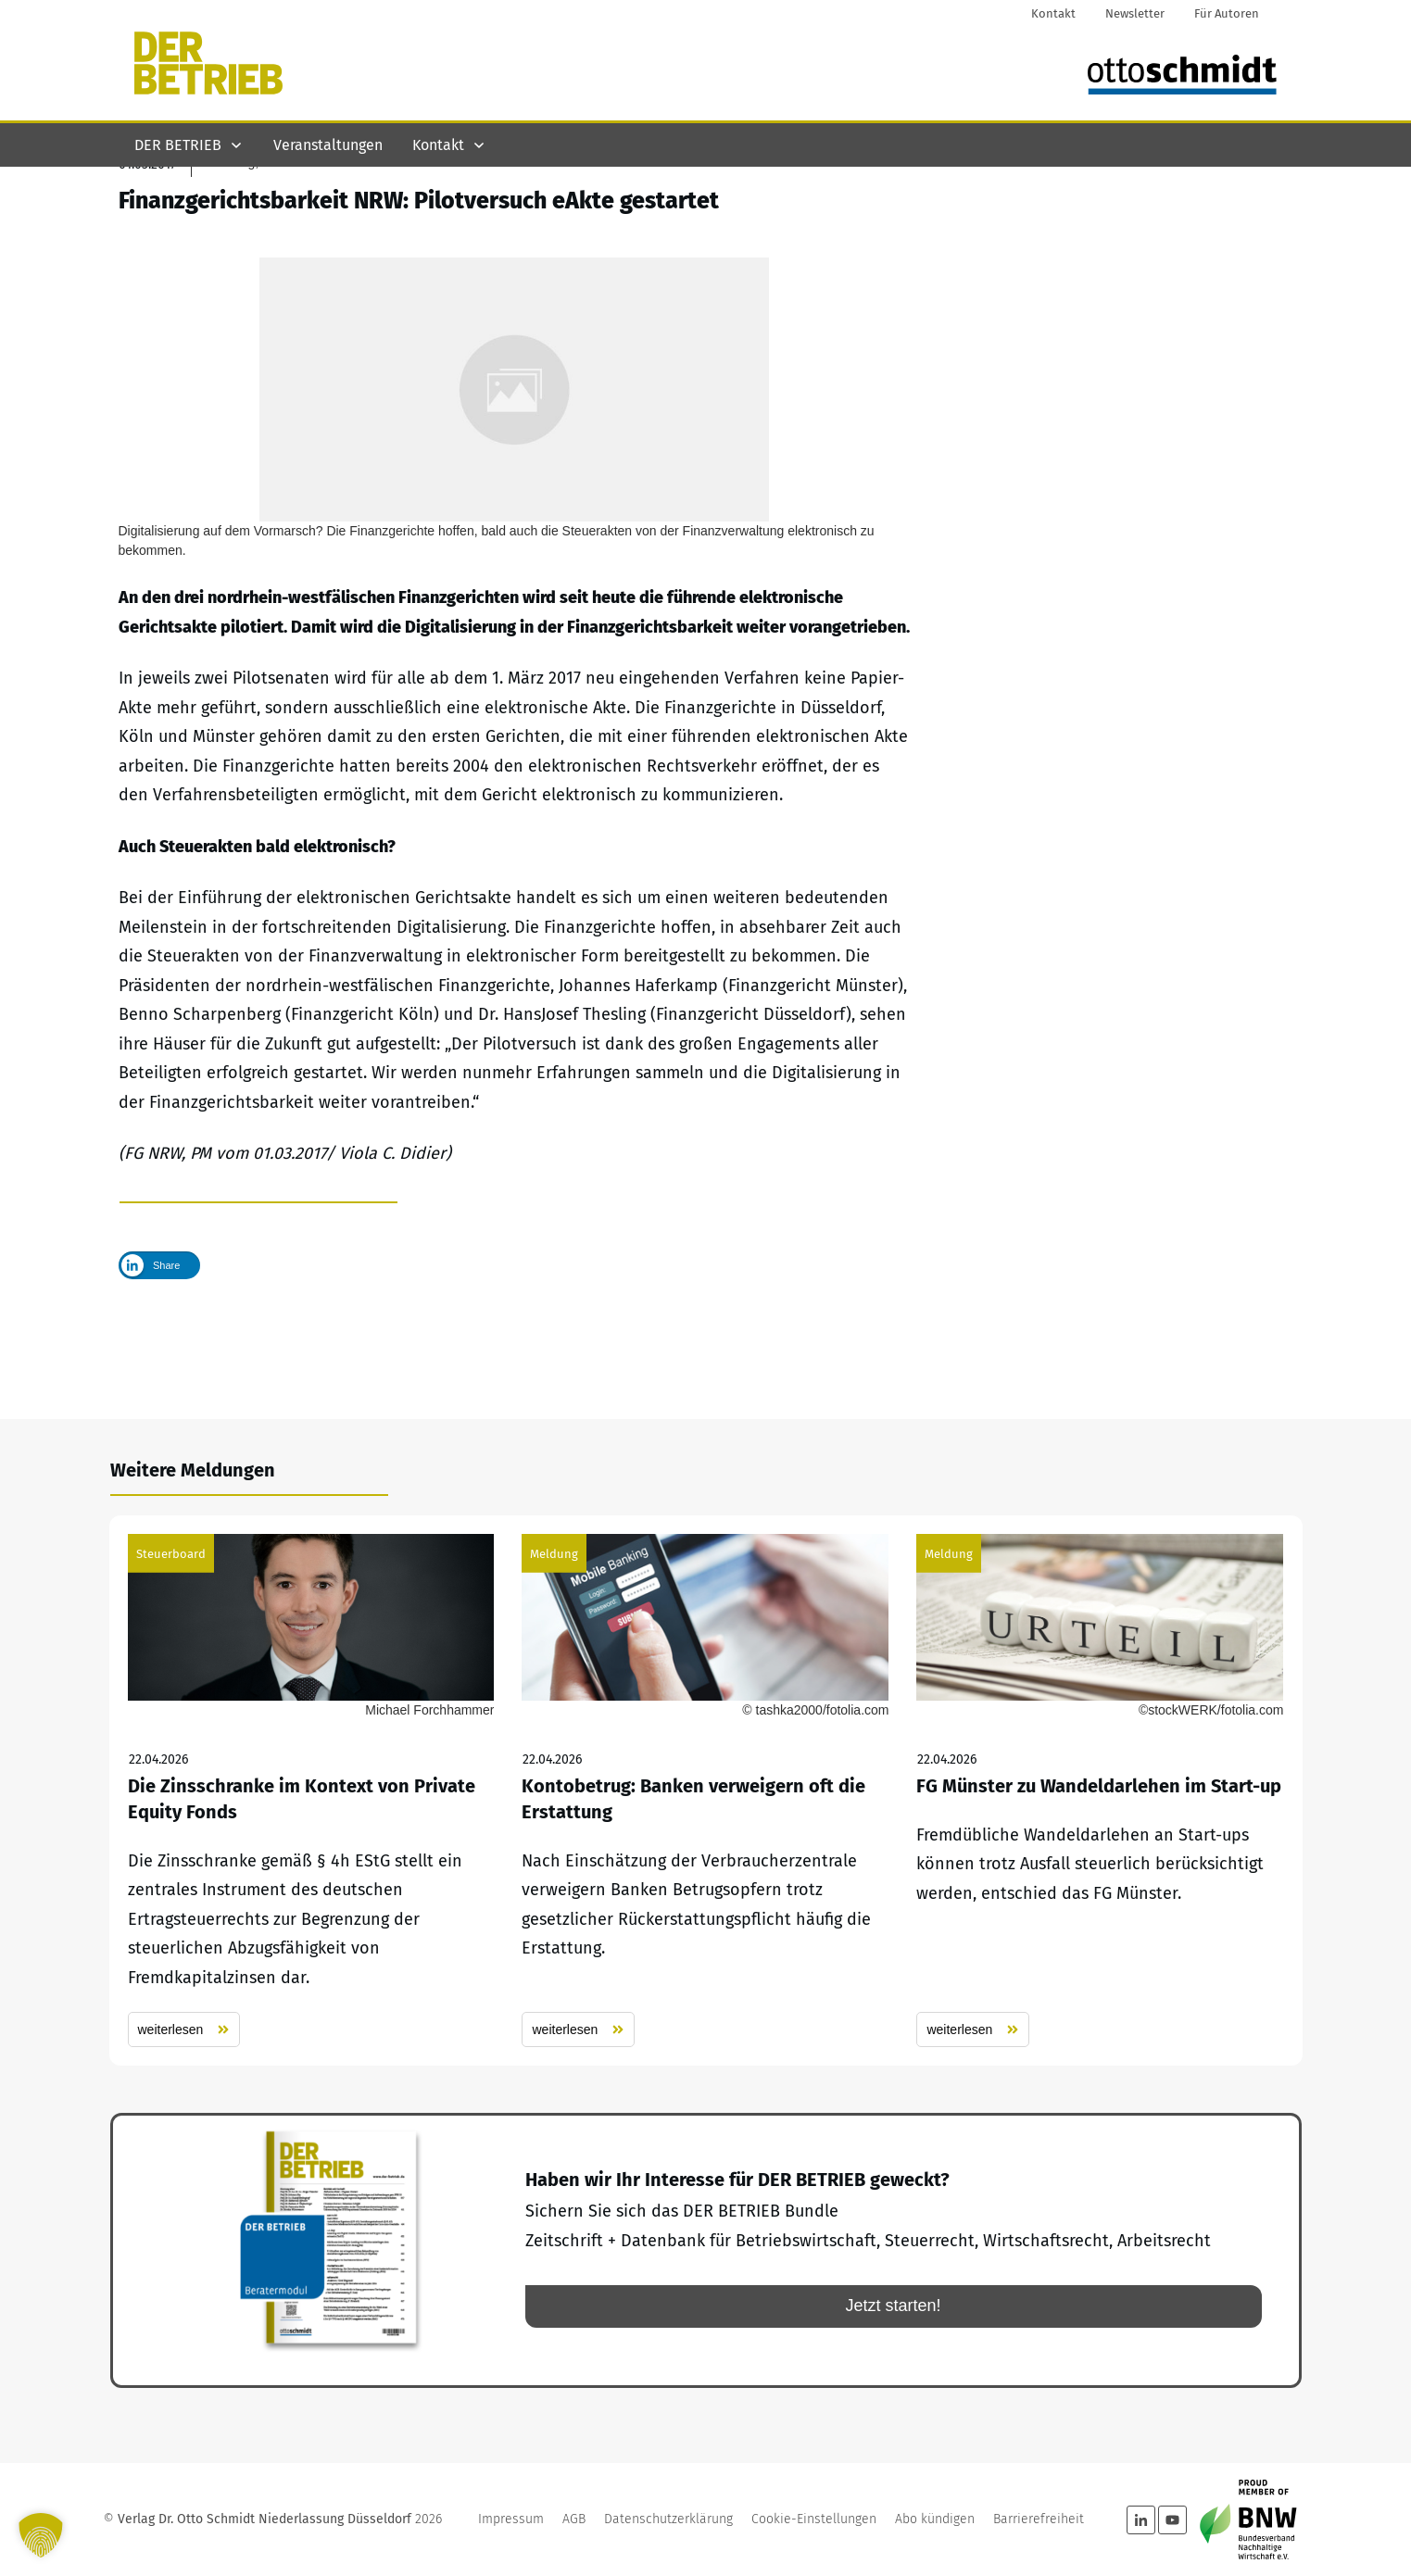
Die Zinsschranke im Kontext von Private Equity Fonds (311, 1790)
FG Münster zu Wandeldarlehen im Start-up (1099, 1790)
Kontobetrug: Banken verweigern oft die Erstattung (705, 1790)
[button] (41, 2535)
